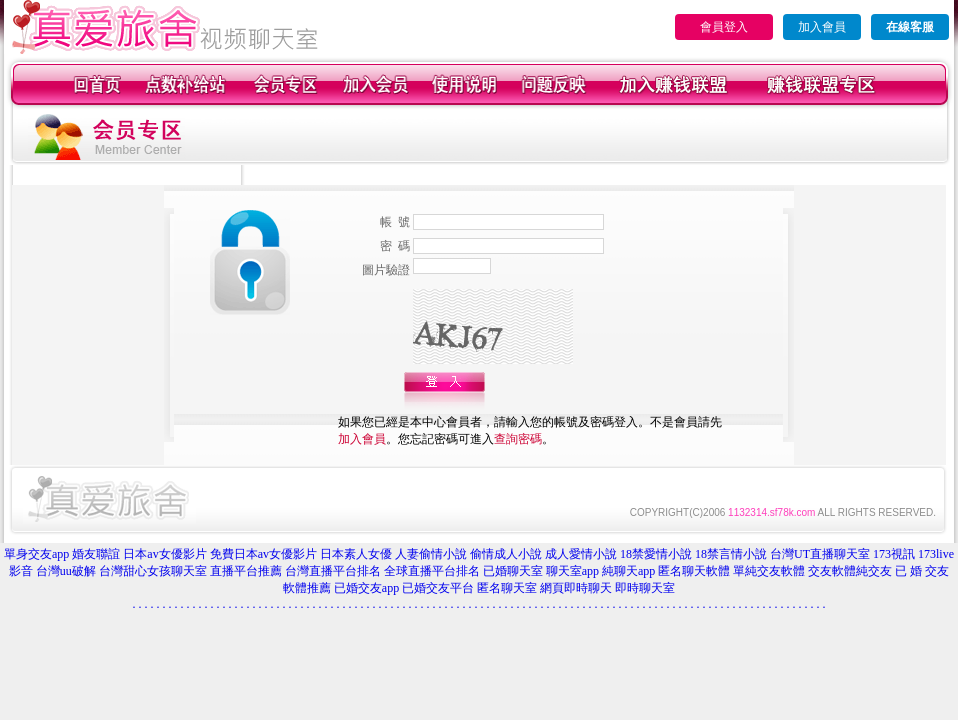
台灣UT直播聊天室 (820, 554)
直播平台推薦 (246, 571)
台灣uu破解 (66, 571)
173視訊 (894, 554)
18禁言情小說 (731, 554)
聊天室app (572, 571)
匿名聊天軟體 (694, 571)
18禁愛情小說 (656, 554)
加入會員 (822, 27)
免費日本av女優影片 (263, 554)
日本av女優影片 (164, 554)
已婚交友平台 (438, 588)
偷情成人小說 (506, 554)
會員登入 (724, 27)
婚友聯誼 (96, 554)
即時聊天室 (645, 588)
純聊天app (628, 571)
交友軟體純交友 (850, 571)
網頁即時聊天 (576, 588)
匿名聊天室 (507, 588)
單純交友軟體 (769, 571)
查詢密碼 (518, 439)
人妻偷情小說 (431, 554)
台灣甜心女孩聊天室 (153, 571)
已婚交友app (366, 588)
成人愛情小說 (581, 554)
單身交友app (36, 554)
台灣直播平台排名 (333, 571)
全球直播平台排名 (432, 571)
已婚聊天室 (513, 571)
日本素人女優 (356, 554)
